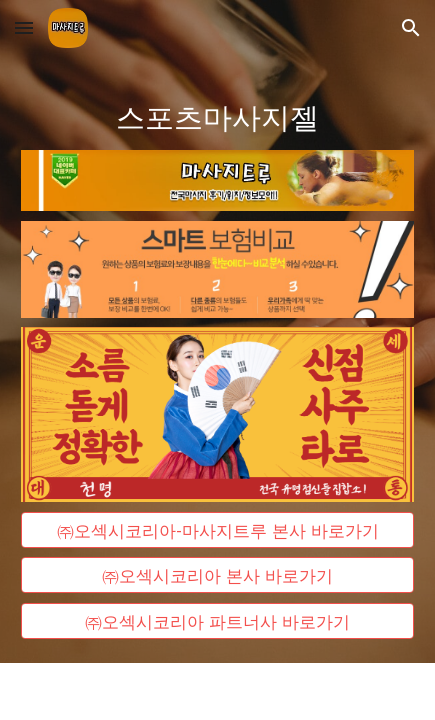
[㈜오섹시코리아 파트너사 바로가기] (217, 621)
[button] (24, 27)
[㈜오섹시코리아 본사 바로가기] (217, 575)
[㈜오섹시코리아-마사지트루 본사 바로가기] (217, 529)
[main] (217, 115)
